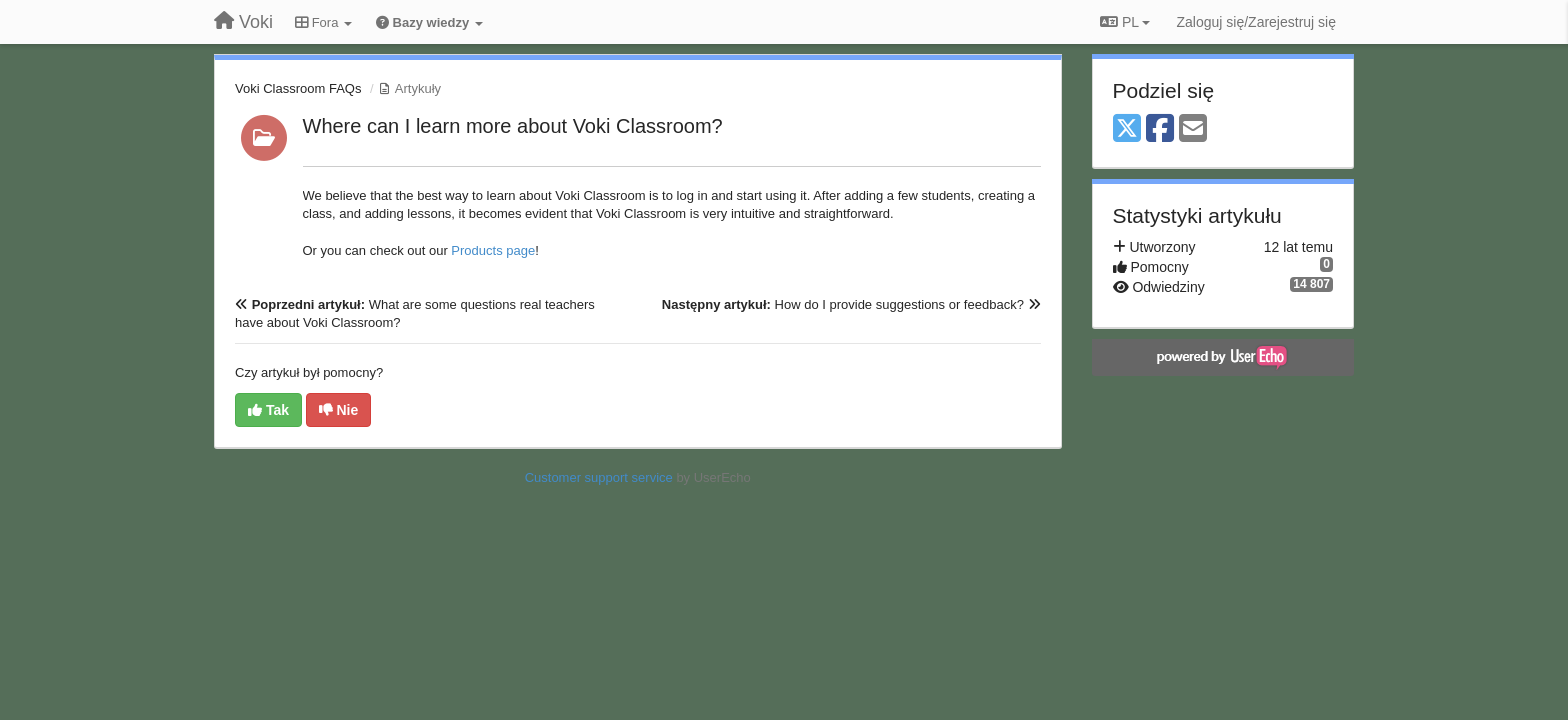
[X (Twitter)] (1127, 129)
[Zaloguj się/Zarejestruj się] (1256, 22)
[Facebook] (1160, 129)
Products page (493, 250)
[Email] (1193, 129)
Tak (268, 410)
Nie (339, 410)
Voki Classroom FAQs (298, 88)
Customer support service (599, 477)
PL (1125, 22)
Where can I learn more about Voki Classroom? (513, 126)
